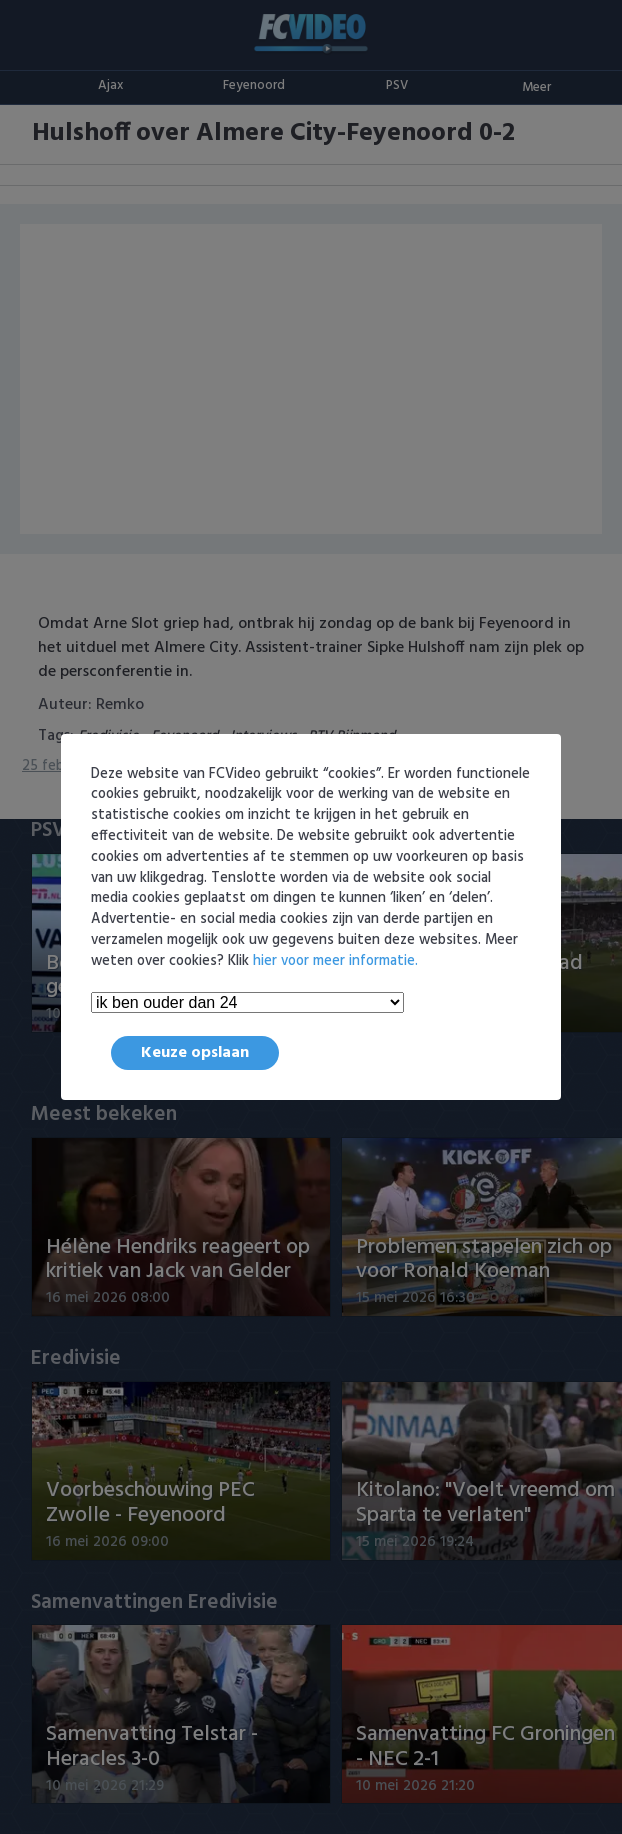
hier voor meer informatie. (335, 961)
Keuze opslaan (195, 1053)
